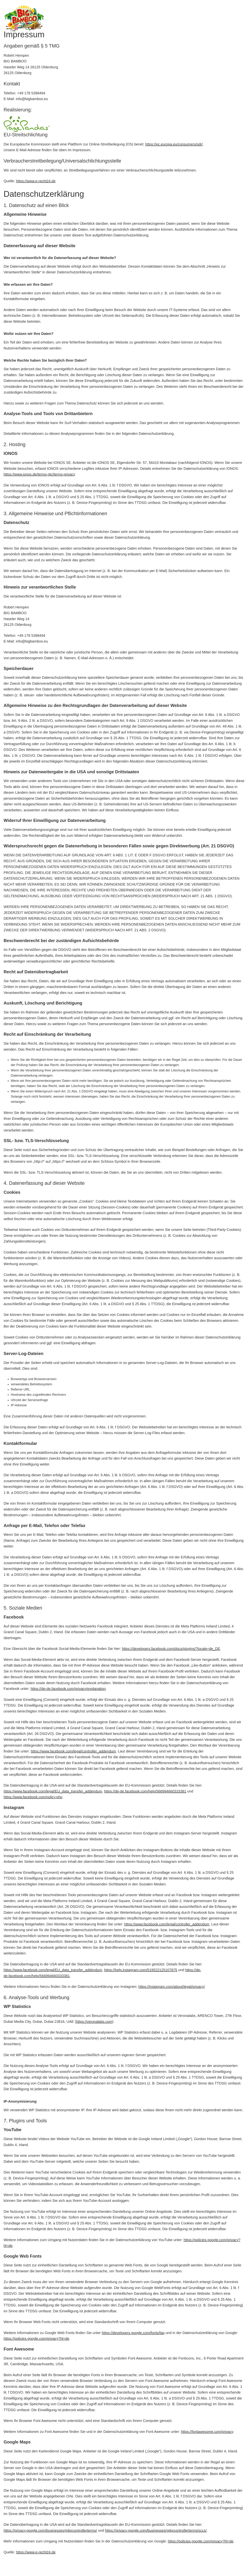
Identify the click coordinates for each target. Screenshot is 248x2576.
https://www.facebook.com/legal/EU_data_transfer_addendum (53, 1791)
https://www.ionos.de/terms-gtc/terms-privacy (39, 474)
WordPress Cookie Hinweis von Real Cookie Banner (37, 2573)
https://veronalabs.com (94, 2022)
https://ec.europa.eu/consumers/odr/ (174, 144)
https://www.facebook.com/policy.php (33, 1797)
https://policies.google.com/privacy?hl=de (36, 2338)
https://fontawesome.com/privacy (207, 2432)
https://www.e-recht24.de (36, 181)
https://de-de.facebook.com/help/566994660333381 (145, 1791)
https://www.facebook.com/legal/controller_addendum (73, 1751)
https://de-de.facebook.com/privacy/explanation (68, 1689)
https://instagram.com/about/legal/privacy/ (171, 1987)
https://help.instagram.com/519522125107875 (140, 1970)
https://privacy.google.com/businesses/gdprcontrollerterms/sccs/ (155, 2530)
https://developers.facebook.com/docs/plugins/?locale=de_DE (171, 1649)
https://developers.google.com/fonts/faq (133, 2333)
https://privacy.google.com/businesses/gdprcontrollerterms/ (50, 2530)
